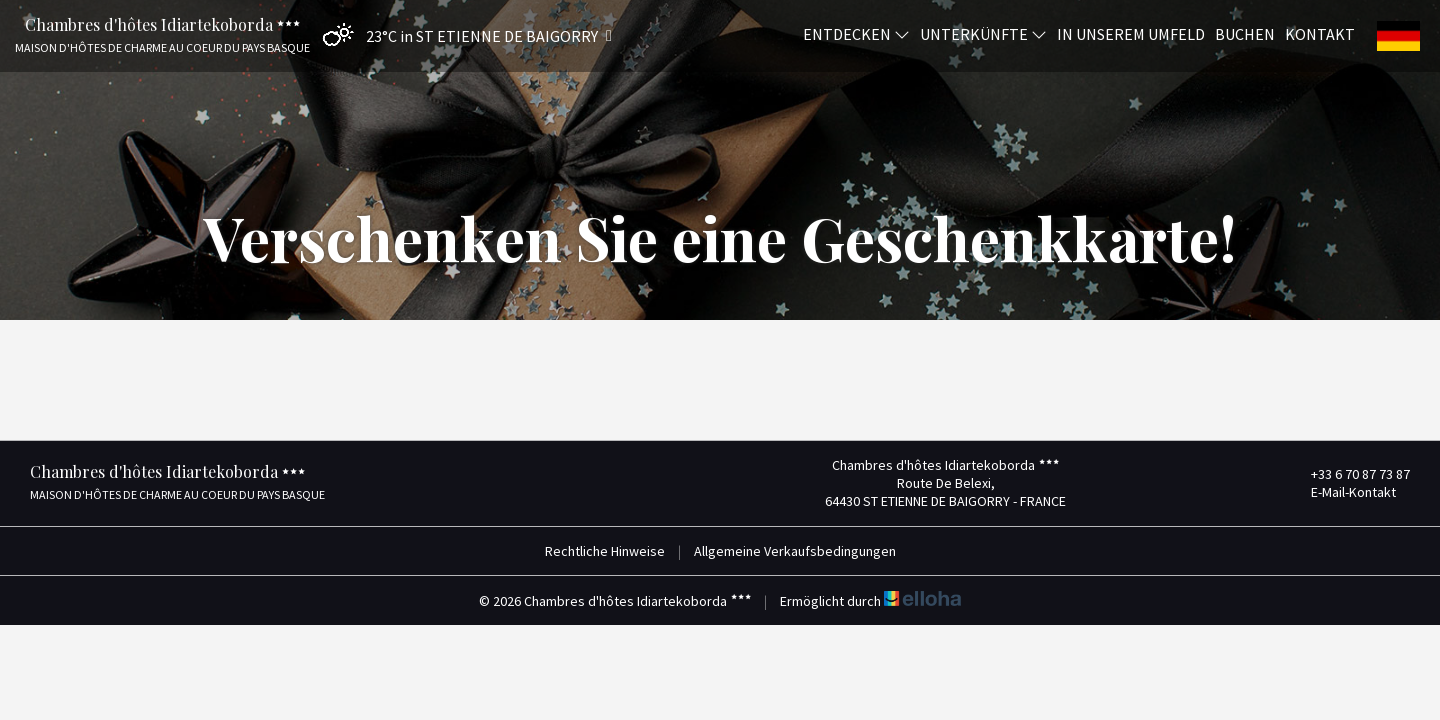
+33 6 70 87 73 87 (1349, 474)
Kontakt (1320, 33)
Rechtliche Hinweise (605, 551)
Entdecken (856, 33)
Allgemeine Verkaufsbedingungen (795, 551)
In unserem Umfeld (1131, 33)
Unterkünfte (983, 33)
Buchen (1245, 33)
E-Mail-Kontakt (1342, 492)
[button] (462, 35)
